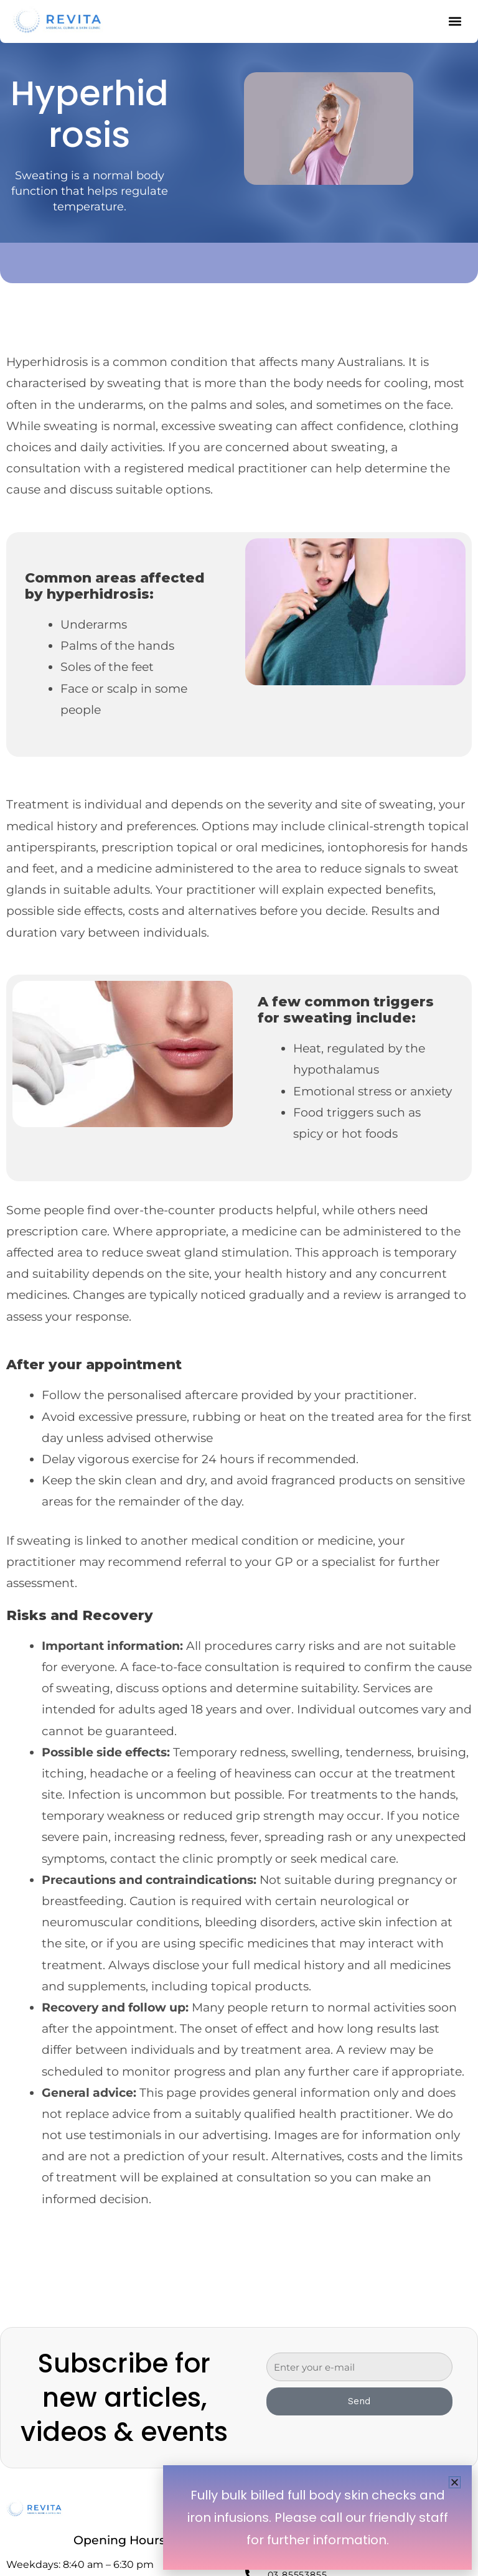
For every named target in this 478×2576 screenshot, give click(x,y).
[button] (454, 2482)
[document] (239, 1288)
